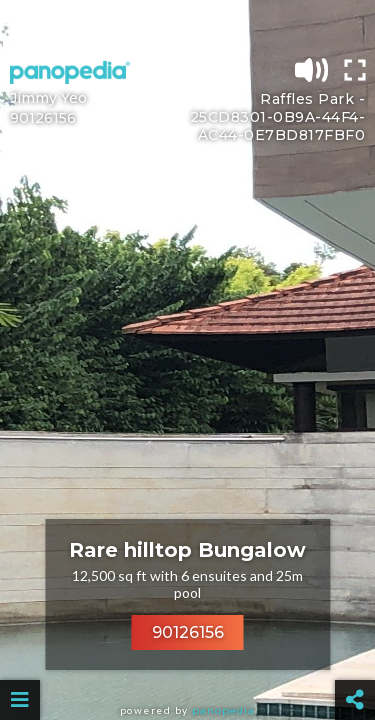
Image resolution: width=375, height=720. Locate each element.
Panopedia (223, 710)
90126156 (188, 632)
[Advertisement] (187, 25)
